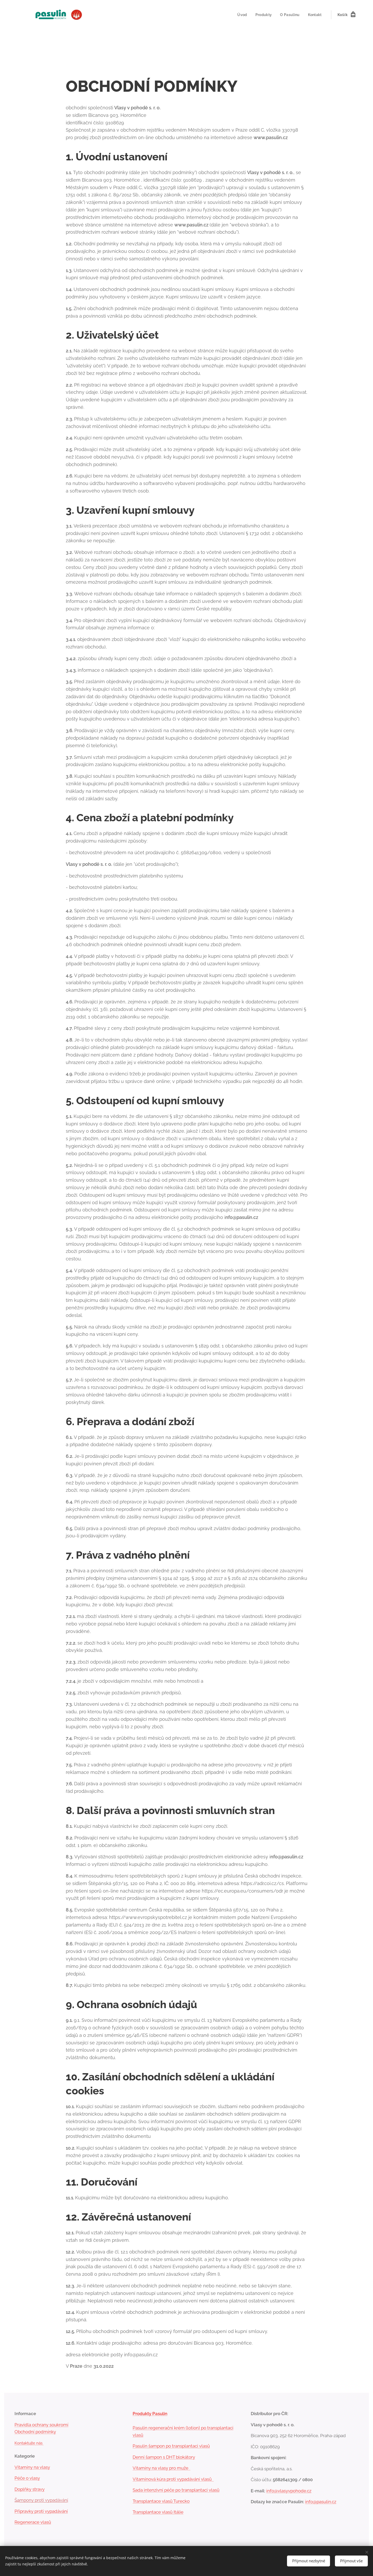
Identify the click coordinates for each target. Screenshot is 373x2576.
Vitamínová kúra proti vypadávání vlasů (173, 2479)
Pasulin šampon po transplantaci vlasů (171, 2446)
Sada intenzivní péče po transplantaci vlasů (176, 2490)
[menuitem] (241, 14)
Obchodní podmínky (35, 2431)
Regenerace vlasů (33, 2522)
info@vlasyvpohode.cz (288, 2490)
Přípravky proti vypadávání (41, 2511)
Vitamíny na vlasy (32, 2467)
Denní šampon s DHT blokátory (164, 2457)
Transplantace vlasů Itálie (158, 2512)
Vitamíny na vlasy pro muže (161, 2468)
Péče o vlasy (27, 2478)
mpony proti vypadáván (43, 2500)
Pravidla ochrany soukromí (41, 2424)
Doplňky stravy (30, 2489)
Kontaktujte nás (29, 2443)
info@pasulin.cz (320, 2501)
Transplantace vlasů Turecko (161, 2501)
